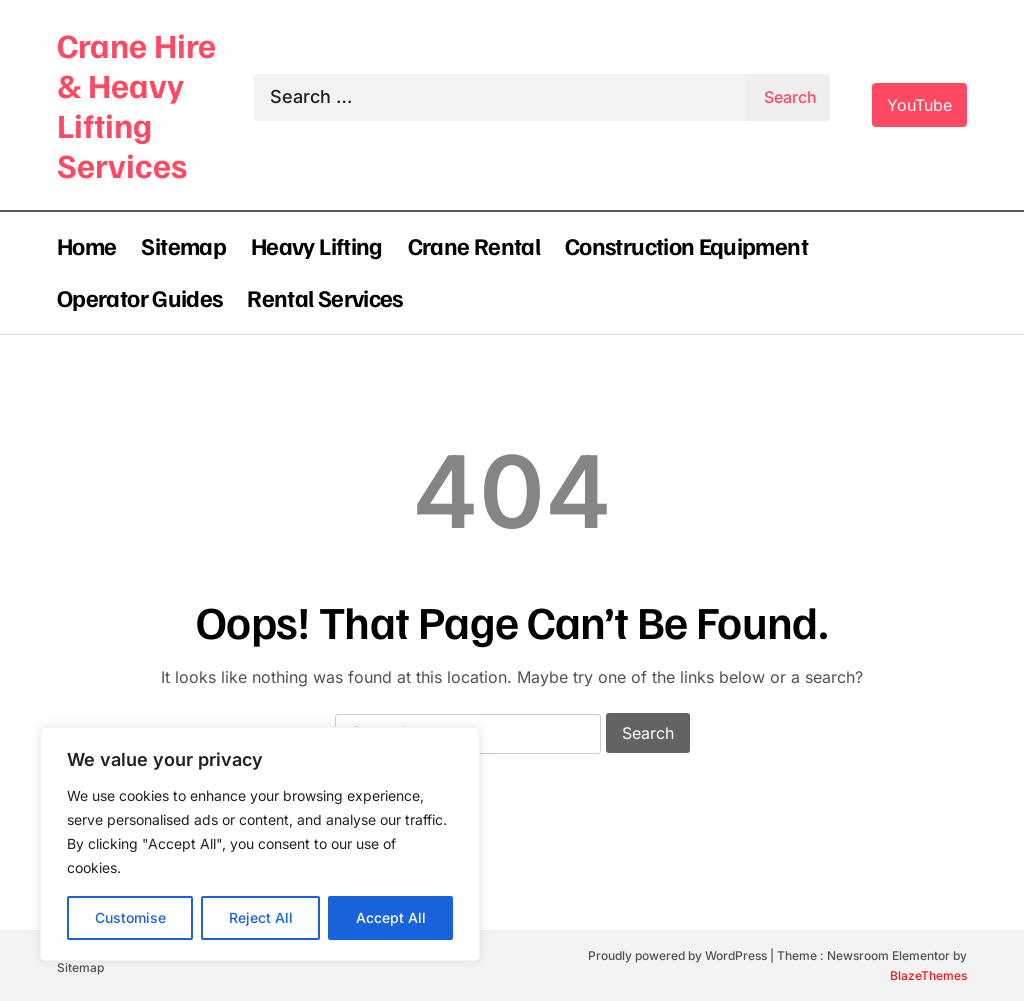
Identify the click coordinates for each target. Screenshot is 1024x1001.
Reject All (261, 917)
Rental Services (324, 297)
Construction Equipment (686, 245)
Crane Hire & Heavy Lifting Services (136, 104)
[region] (260, 844)
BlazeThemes (928, 975)
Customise (130, 917)
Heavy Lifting (317, 245)
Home (86, 245)
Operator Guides (139, 297)
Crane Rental (474, 245)
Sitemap (183, 245)
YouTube (919, 105)
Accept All (391, 917)
